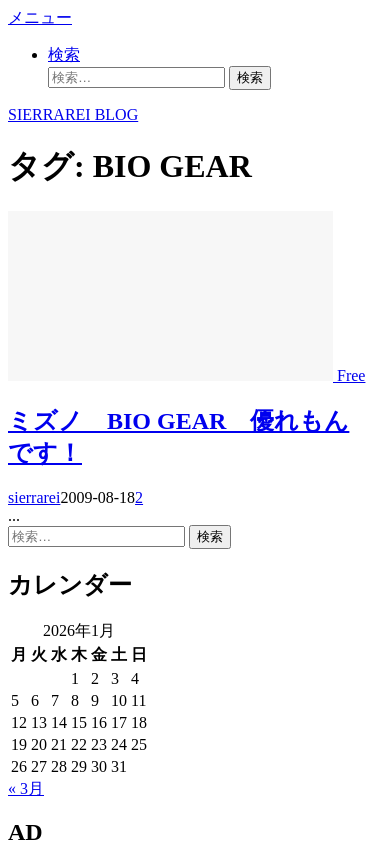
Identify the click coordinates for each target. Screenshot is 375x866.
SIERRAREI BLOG (73, 114)
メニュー (40, 17)
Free (351, 375)
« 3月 (26, 788)
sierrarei (34, 497)
